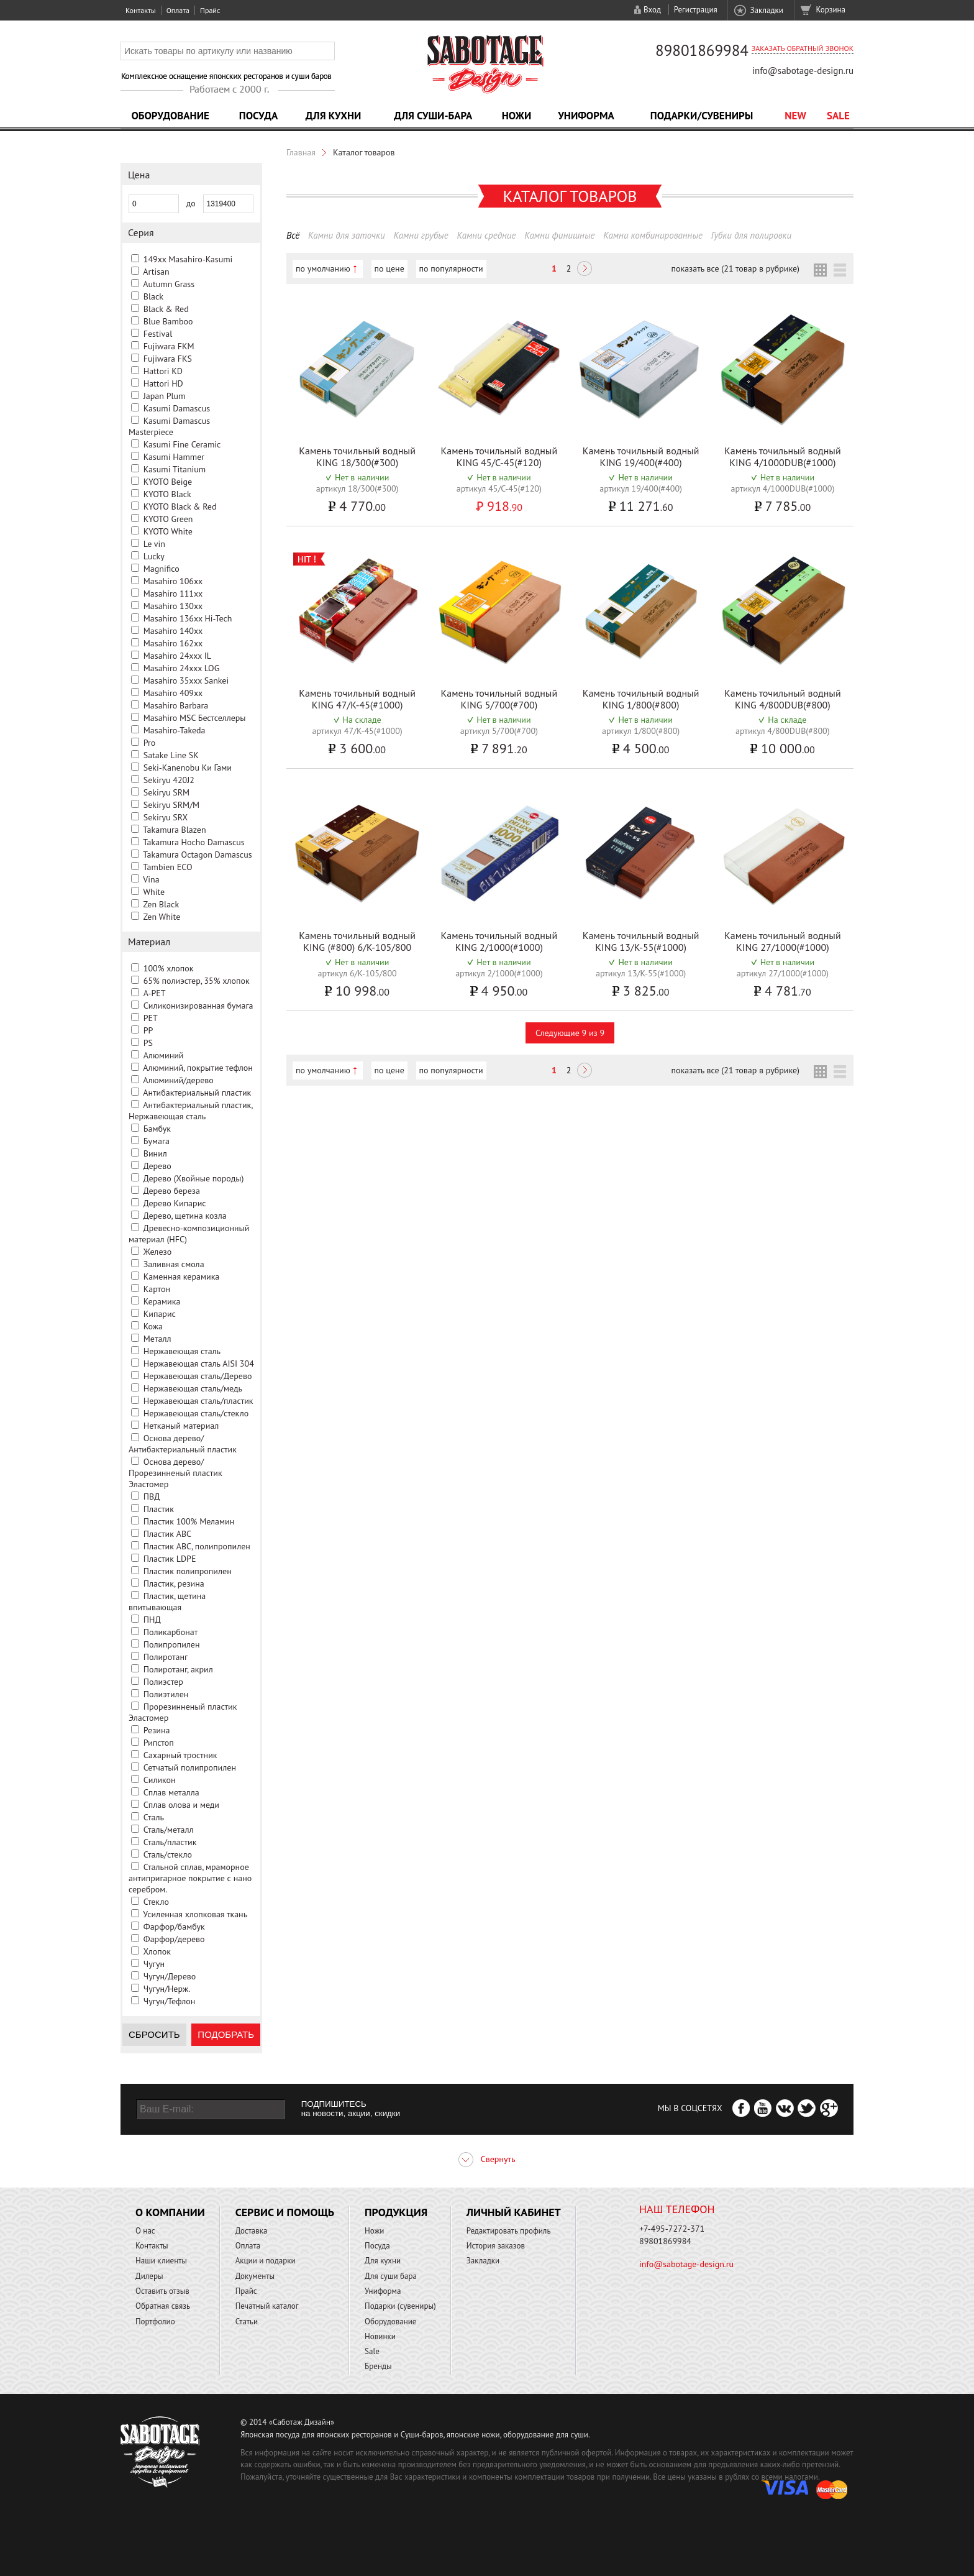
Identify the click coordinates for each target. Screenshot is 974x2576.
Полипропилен (171, 1644)
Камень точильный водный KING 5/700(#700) (499, 699)
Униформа (586, 115)
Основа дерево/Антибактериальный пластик (183, 1443)
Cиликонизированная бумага (198, 1005)
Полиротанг (165, 1656)
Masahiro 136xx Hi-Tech (187, 618)
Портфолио (155, 2321)
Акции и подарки (265, 2260)
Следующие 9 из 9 (569, 1032)
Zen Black (161, 904)
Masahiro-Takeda (174, 730)
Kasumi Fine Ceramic (182, 444)
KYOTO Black (167, 494)
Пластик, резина (173, 1583)
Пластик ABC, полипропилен (196, 1546)
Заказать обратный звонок (802, 48)
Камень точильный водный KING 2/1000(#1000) (499, 941)
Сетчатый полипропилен (189, 1767)
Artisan (156, 271)
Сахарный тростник (180, 1755)
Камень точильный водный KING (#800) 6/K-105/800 (357, 941)
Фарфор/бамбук (174, 1926)
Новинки (380, 2336)
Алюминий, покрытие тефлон (198, 1067)
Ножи (517, 115)
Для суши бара (391, 2276)
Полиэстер (163, 1681)
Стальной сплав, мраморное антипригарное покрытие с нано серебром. (190, 1878)
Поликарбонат (170, 1632)
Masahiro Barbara (175, 705)
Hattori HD (163, 383)
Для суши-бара (433, 115)
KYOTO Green (168, 519)
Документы (255, 2276)
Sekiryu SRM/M (171, 804)
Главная (301, 152)
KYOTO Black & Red (180, 506)
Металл (157, 1338)
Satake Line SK (171, 755)
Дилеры (149, 2276)
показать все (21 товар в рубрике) (735, 268)
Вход (652, 9)
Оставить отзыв (162, 2291)
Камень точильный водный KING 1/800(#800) (641, 699)
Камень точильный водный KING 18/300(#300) (357, 456)
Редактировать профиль (509, 2230)
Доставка (251, 2230)
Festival (158, 333)
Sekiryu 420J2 (168, 780)
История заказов (496, 2245)
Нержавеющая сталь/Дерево (197, 1376)
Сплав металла (171, 1792)
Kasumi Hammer (173, 456)
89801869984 (702, 50)
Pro (149, 742)
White (154, 891)
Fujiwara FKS (167, 358)
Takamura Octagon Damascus (197, 854)
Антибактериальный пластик (197, 1092)
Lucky (154, 556)
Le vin (154, 543)
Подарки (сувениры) (400, 2306)
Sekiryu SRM (166, 792)
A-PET (154, 993)
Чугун (154, 1963)
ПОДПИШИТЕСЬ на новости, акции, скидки (350, 2108)
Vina (151, 879)
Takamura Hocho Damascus (193, 842)
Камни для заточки (346, 235)
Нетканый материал (181, 1425)
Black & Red (166, 308)
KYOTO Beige (167, 481)
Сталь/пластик (170, 1842)
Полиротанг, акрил (178, 1669)
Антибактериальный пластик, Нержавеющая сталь (190, 1110)
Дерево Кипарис (174, 1203)
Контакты (140, 10)
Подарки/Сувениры (701, 115)
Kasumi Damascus (176, 408)
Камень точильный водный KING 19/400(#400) (641, 456)
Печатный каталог (267, 2306)
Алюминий (163, 1055)
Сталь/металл (168, 1829)
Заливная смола (173, 1264)
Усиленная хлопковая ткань (195, 1914)
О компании (170, 2212)
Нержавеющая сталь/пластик (198, 1400)
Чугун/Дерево (169, 1976)
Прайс (210, 10)
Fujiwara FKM (168, 346)
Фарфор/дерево (174, 1939)
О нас (145, 2230)
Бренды (378, 2366)
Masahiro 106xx (173, 581)
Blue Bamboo (168, 321)
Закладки (766, 10)
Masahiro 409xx (173, 693)
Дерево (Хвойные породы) (193, 1178)
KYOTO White (168, 531)
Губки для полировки (751, 235)
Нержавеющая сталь (182, 1351)
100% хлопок (168, 968)
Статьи (246, 2321)
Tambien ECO (167, 867)
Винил (155, 1153)
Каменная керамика (181, 1276)
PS (148, 1042)
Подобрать (226, 2034)
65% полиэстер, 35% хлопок (196, 980)
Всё (292, 235)
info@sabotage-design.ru (802, 70)
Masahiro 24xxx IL (177, 655)
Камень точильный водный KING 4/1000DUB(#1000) (782, 456)
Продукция (396, 2212)
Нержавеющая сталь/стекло (196, 1413)
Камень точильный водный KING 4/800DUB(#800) (782, 699)
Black (153, 296)
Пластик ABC (167, 1533)
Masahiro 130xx (173, 606)
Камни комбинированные (653, 235)
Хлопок (157, 1951)
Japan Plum (164, 395)
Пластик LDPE (169, 1558)
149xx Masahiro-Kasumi (188, 259)
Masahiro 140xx (173, 630)
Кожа (153, 1326)
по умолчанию (323, 268)
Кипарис (159, 1313)
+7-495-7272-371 (671, 2228)
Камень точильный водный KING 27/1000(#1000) (782, 941)
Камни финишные (559, 235)
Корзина (830, 9)
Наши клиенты (161, 2260)
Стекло (156, 1901)
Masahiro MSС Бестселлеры (194, 717)
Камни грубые (420, 235)
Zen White (161, 916)
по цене (389, 268)
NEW (795, 115)
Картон (156, 1289)
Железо (157, 1251)
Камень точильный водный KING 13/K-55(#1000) (641, 941)
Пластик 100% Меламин (189, 1521)
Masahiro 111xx (173, 593)
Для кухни (334, 115)
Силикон (159, 1779)
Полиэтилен (166, 1694)
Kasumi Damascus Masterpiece (169, 426)
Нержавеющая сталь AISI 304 (198, 1363)
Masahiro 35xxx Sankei (186, 680)
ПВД (151, 1496)
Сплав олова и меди (181, 1804)
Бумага (156, 1141)
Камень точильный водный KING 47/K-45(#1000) (357, 699)
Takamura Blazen (174, 829)
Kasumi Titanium (174, 469)
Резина (156, 1730)
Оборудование (170, 115)
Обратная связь (162, 2306)
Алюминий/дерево (178, 1080)
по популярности (451, 268)
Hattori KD (163, 371)
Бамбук (157, 1128)
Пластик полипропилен (187, 1571)
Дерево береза (171, 1190)
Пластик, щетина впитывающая (167, 1601)
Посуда (258, 115)
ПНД (152, 1619)
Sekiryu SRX (165, 817)
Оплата (177, 10)
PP (148, 1030)
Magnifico (161, 568)
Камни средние (486, 235)
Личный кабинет (514, 2212)
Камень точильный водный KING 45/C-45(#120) (499, 456)
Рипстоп (158, 1742)
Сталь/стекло (167, 1854)
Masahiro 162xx (173, 643)
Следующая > (584, 269)
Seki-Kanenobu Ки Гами (187, 767)
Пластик (158, 1509)
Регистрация (695, 9)
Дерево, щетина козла (184, 1215)
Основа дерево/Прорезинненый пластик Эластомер (175, 1473)
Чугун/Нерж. (166, 1988)
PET (150, 1018)
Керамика (162, 1301)
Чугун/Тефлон (169, 2001)
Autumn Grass (168, 284)
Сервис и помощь (284, 2212)
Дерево (157, 1165)
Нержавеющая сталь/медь (192, 1388)
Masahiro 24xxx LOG (181, 668)
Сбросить (154, 2034)
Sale (838, 115)
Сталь (153, 1817)
